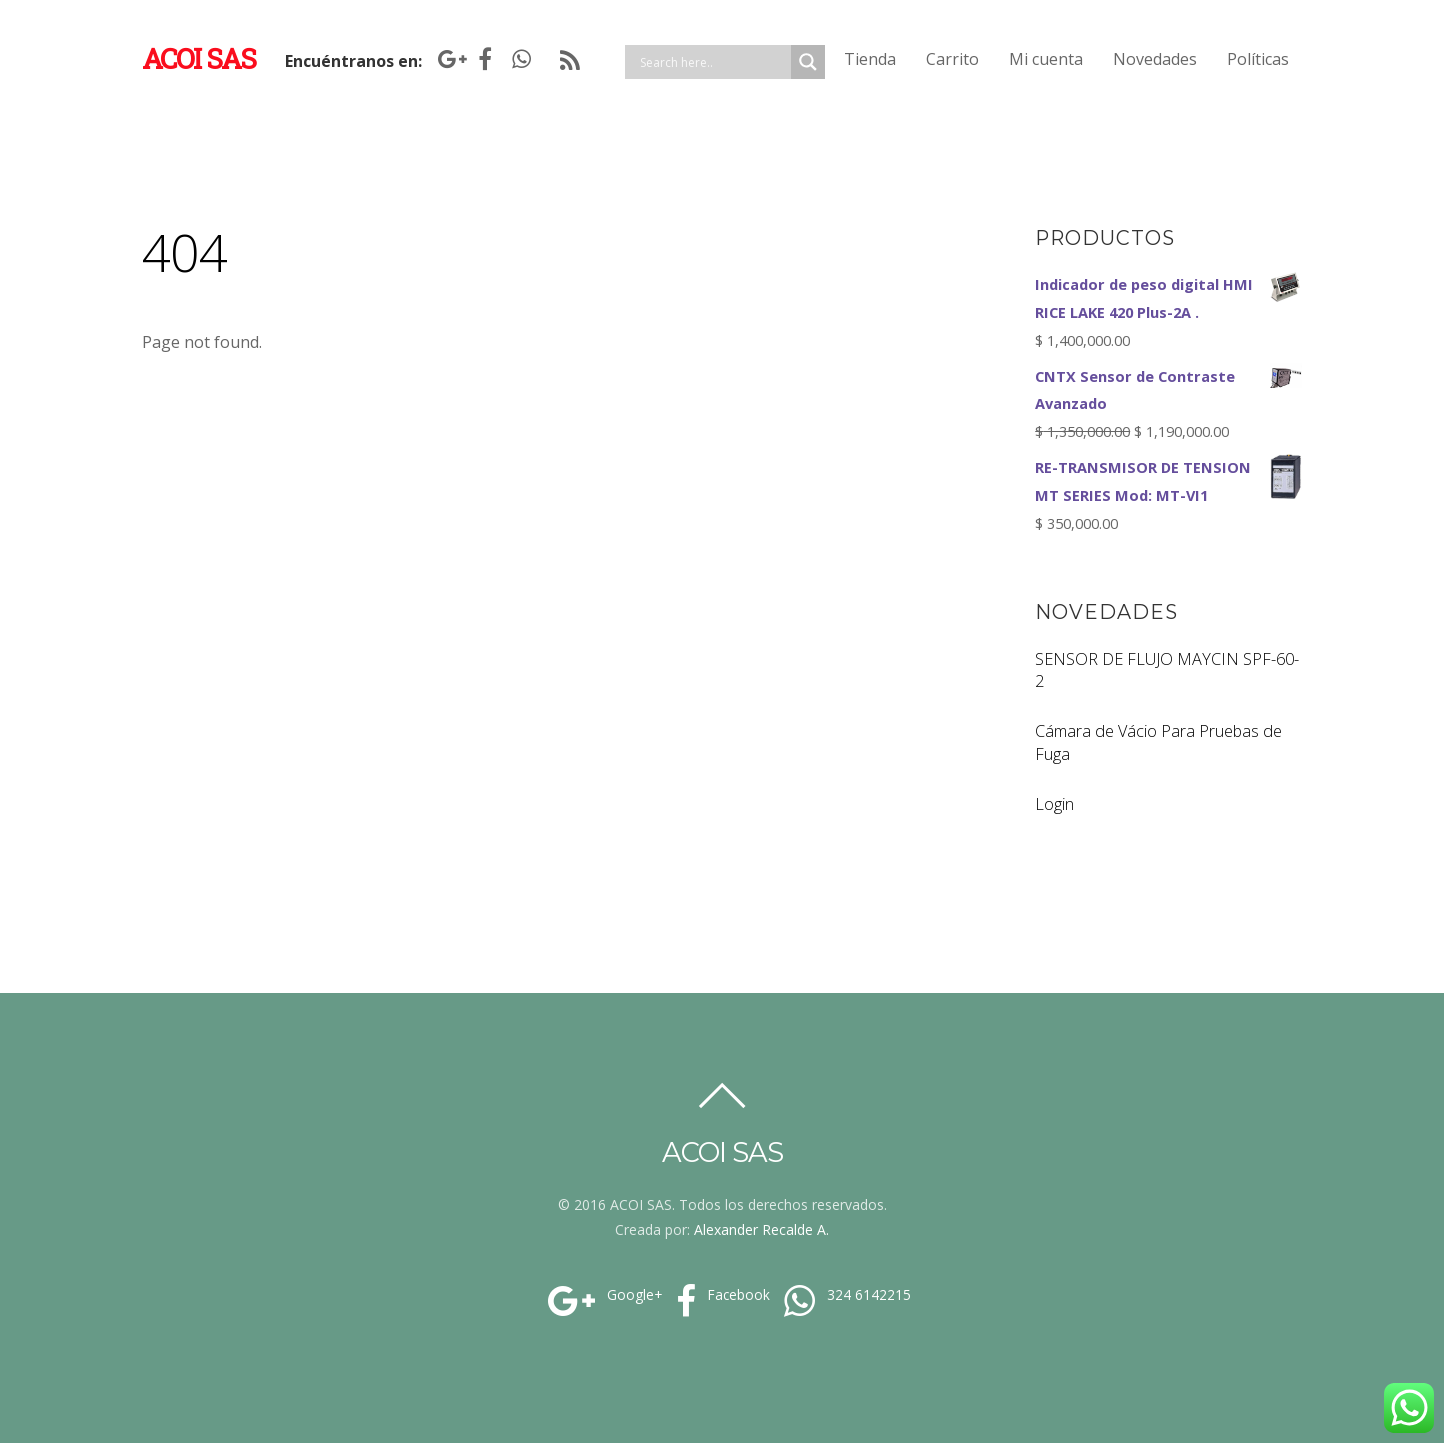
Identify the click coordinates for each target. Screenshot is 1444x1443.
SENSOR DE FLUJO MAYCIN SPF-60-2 (1167, 670)
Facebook (720, 1295)
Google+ (602, 1295)
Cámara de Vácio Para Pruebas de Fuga (1158, 742)
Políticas (1258, 59)
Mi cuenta (1046, 59)
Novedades (1155, 59)
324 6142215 (845, 1295)
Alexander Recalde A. (761, 1229)
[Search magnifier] (808, 62)
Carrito (952, 59)
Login (1054, 804)
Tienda (870, 59)
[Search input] (713, 62)
